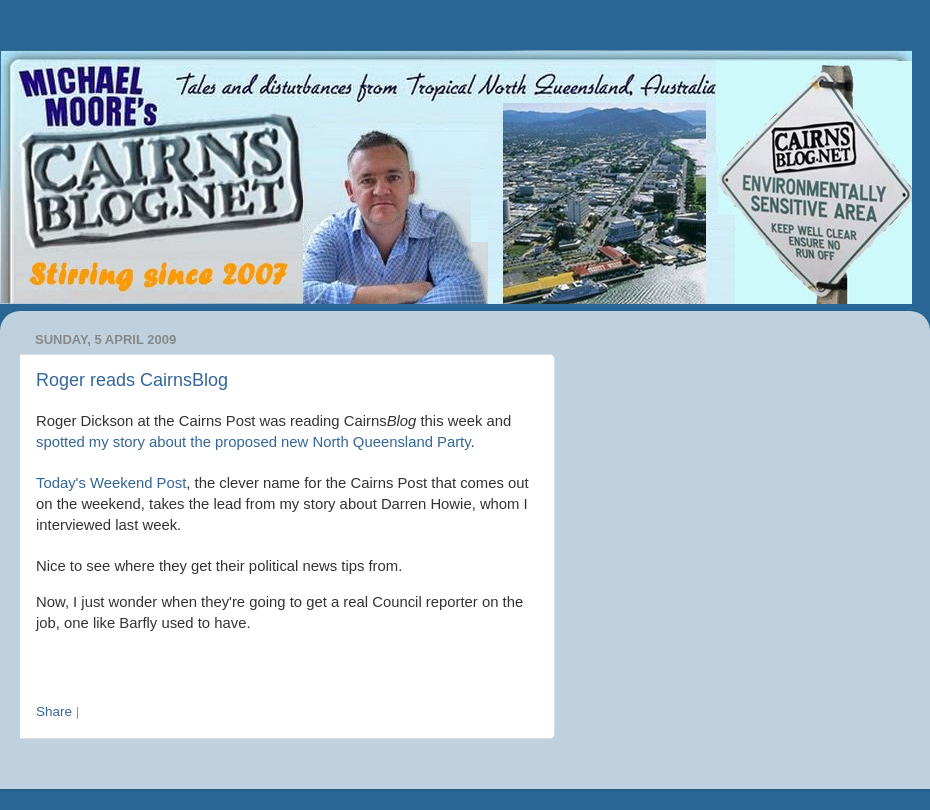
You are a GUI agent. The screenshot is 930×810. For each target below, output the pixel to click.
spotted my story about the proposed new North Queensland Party (253, 442)
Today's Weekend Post (111, 483)
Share (54, 711)
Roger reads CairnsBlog (132, 380)
